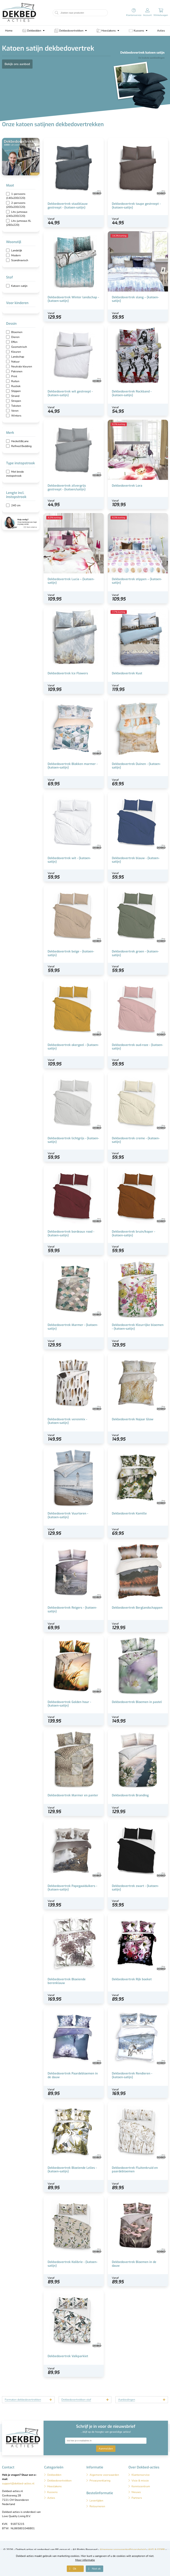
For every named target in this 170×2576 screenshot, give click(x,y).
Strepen (16, 401)
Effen (14, 342)
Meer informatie (85, 2560)
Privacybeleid (137, 2549)
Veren (14, 411)
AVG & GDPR (156, 2549)
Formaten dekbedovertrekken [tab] (23, 2400)
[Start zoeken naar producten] (56, 13)
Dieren (15, 337)
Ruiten (15, 381)
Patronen (16, 371)
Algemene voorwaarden (114, 2549)
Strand (15, 396)
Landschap (17, 357)
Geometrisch (19, 347)
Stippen (16, 391)
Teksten (16, 406)
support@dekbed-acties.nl (18, 2483)
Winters (16, 416)
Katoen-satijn (19, 286)
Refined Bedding (21, 446)
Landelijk (16, 250)
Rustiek (16, 386)
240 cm (16, 505)
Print (14, 376)
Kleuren (16, 352)
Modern (16, 255)
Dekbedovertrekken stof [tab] (76, 2400)
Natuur (15, 361)
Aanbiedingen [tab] (126, 2400)
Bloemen (16, 332)
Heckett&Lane (20, 441)
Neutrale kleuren (21, 366)
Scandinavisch (19, 260)
